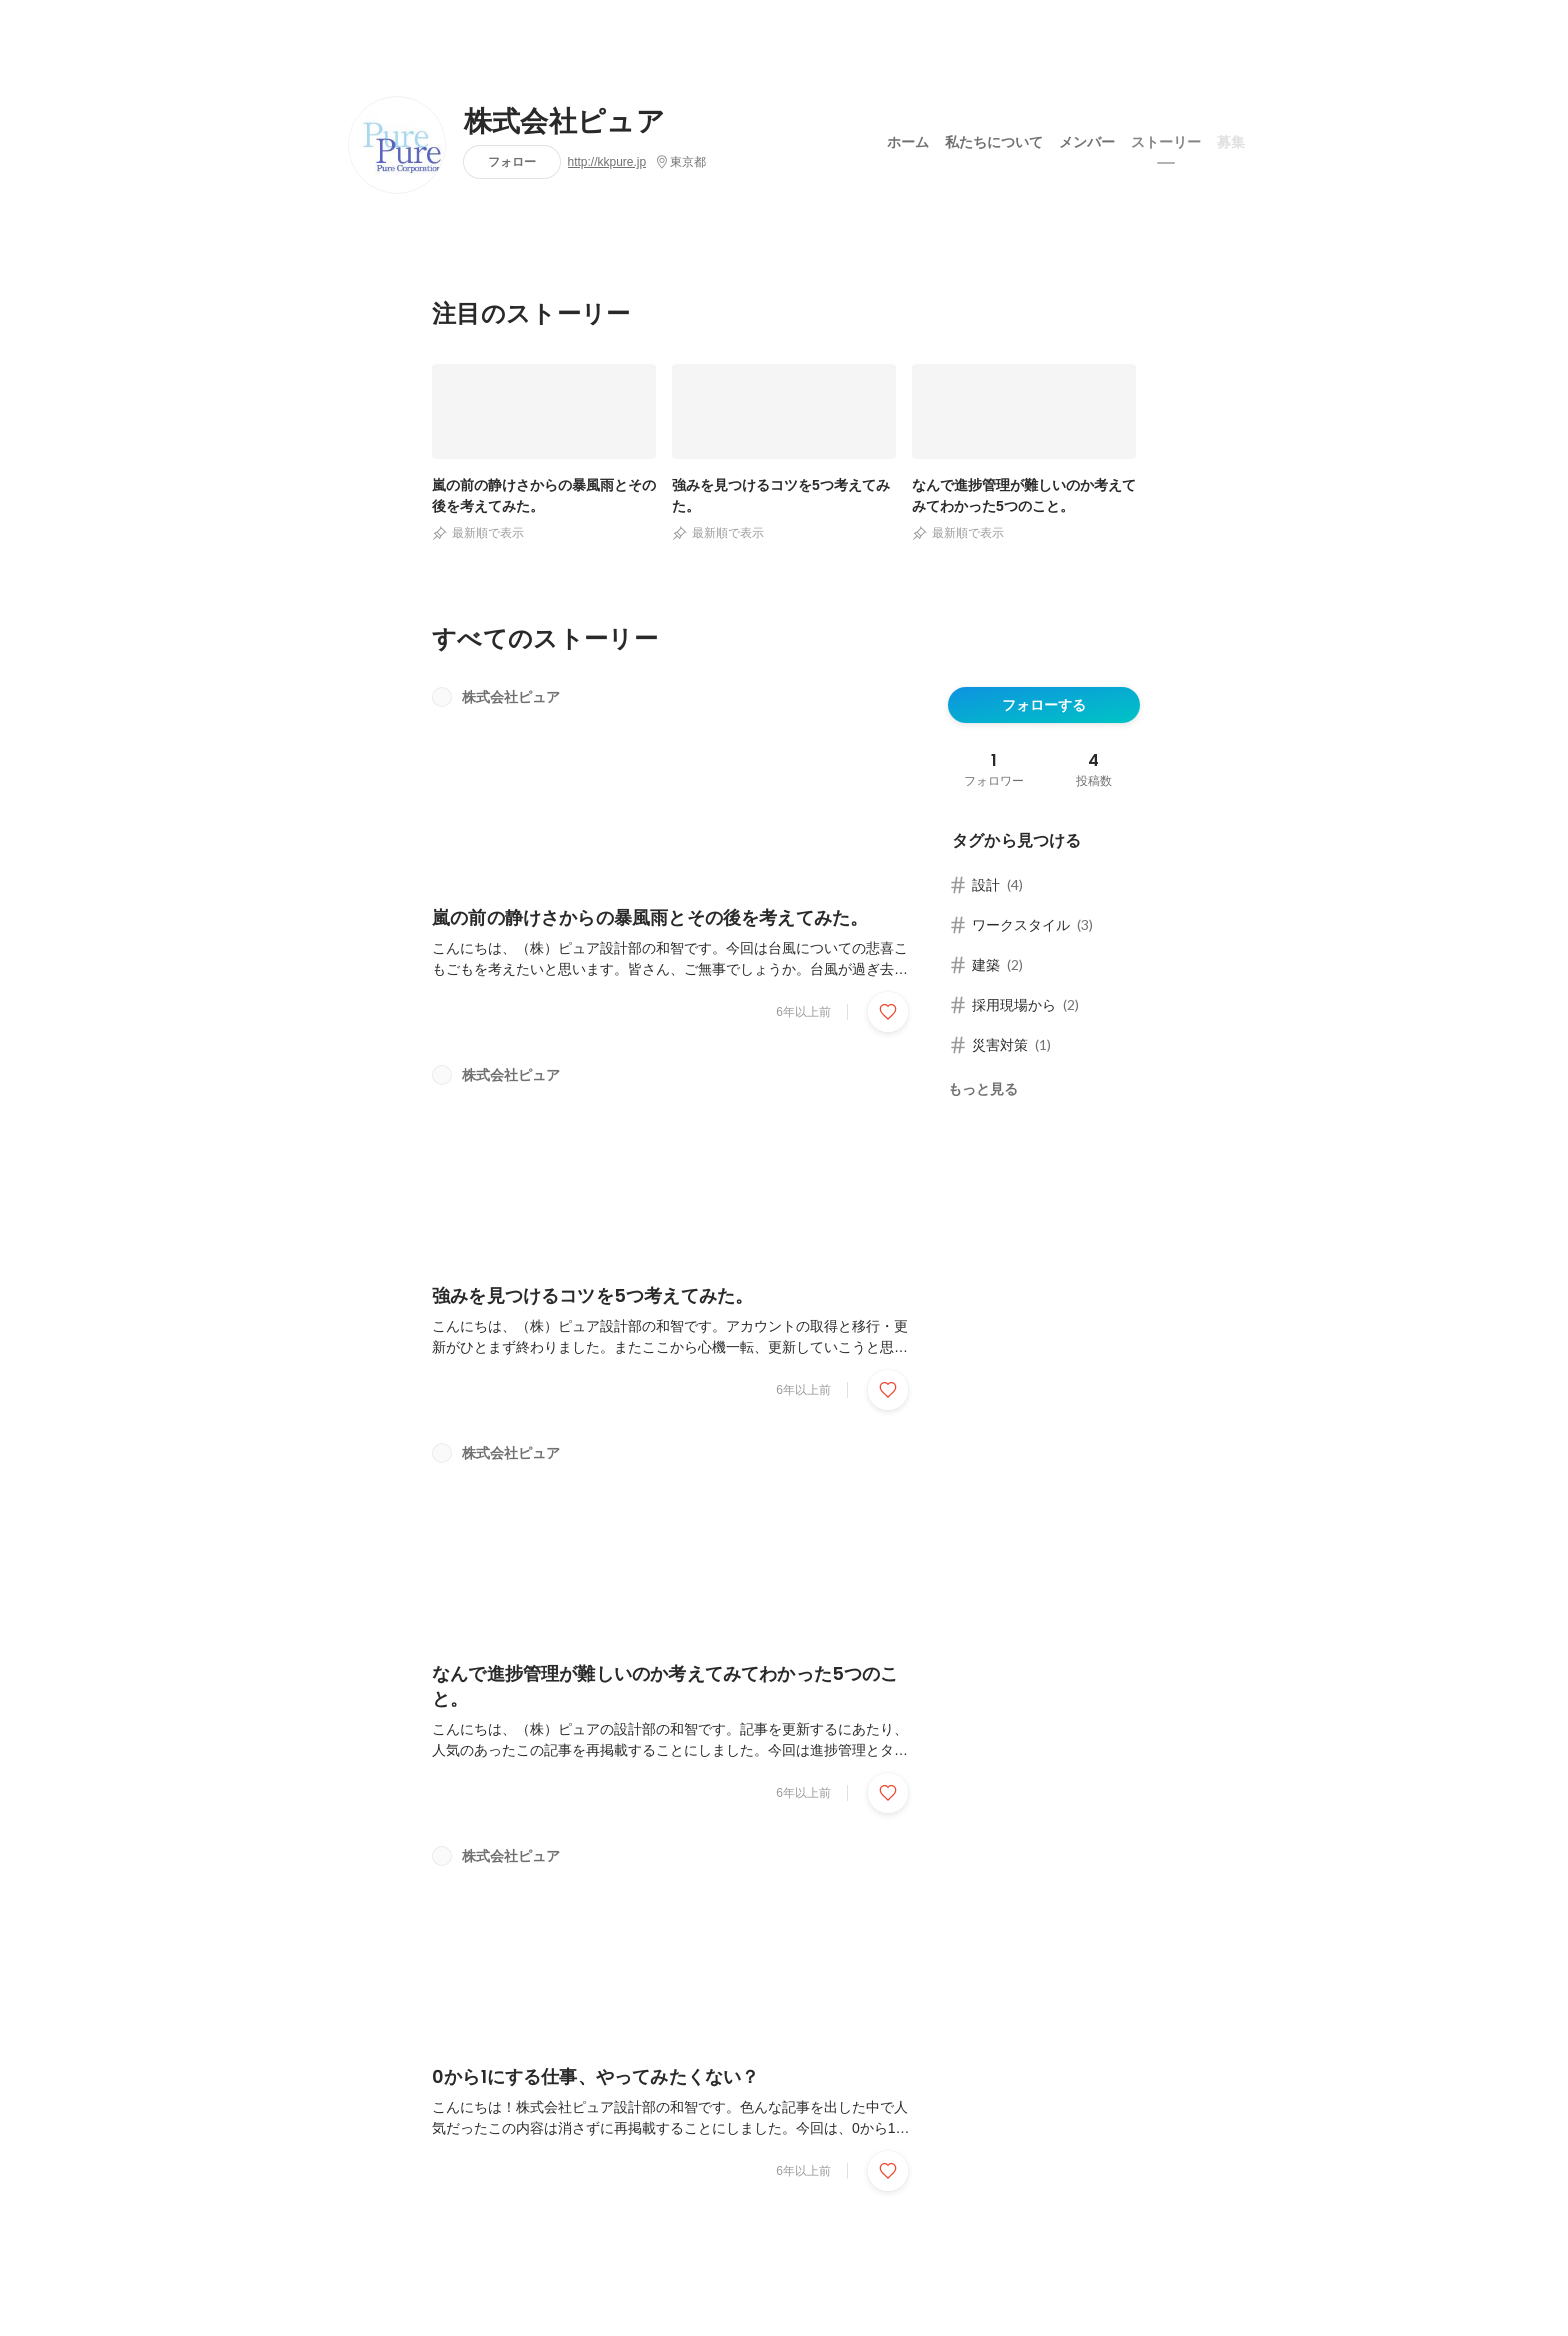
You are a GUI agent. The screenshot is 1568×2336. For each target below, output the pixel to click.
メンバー (1087, 139)
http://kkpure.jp (607, 162)
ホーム (908, 139)
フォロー (512, 161)
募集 (1231, 139)
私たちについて (994, 139)
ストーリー (1166, 139)
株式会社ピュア (564, 122)
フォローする (1044, 705)
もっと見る (983, 1089)
